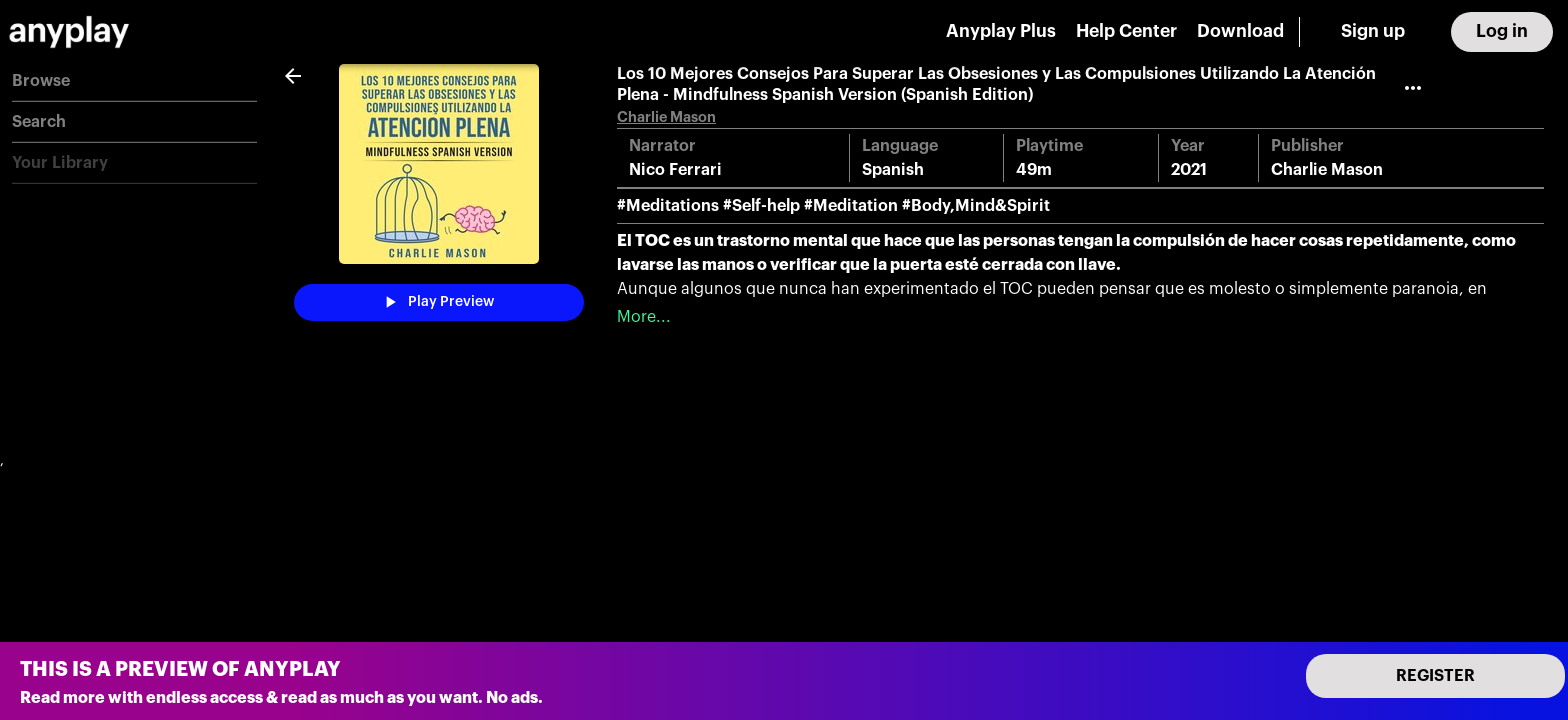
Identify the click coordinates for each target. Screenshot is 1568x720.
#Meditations (668, 206)
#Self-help (761, 206)
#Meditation (851, 206)
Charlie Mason (666, 117)
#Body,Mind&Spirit (976, 206)
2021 (1189, 170)
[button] (134, 81)
